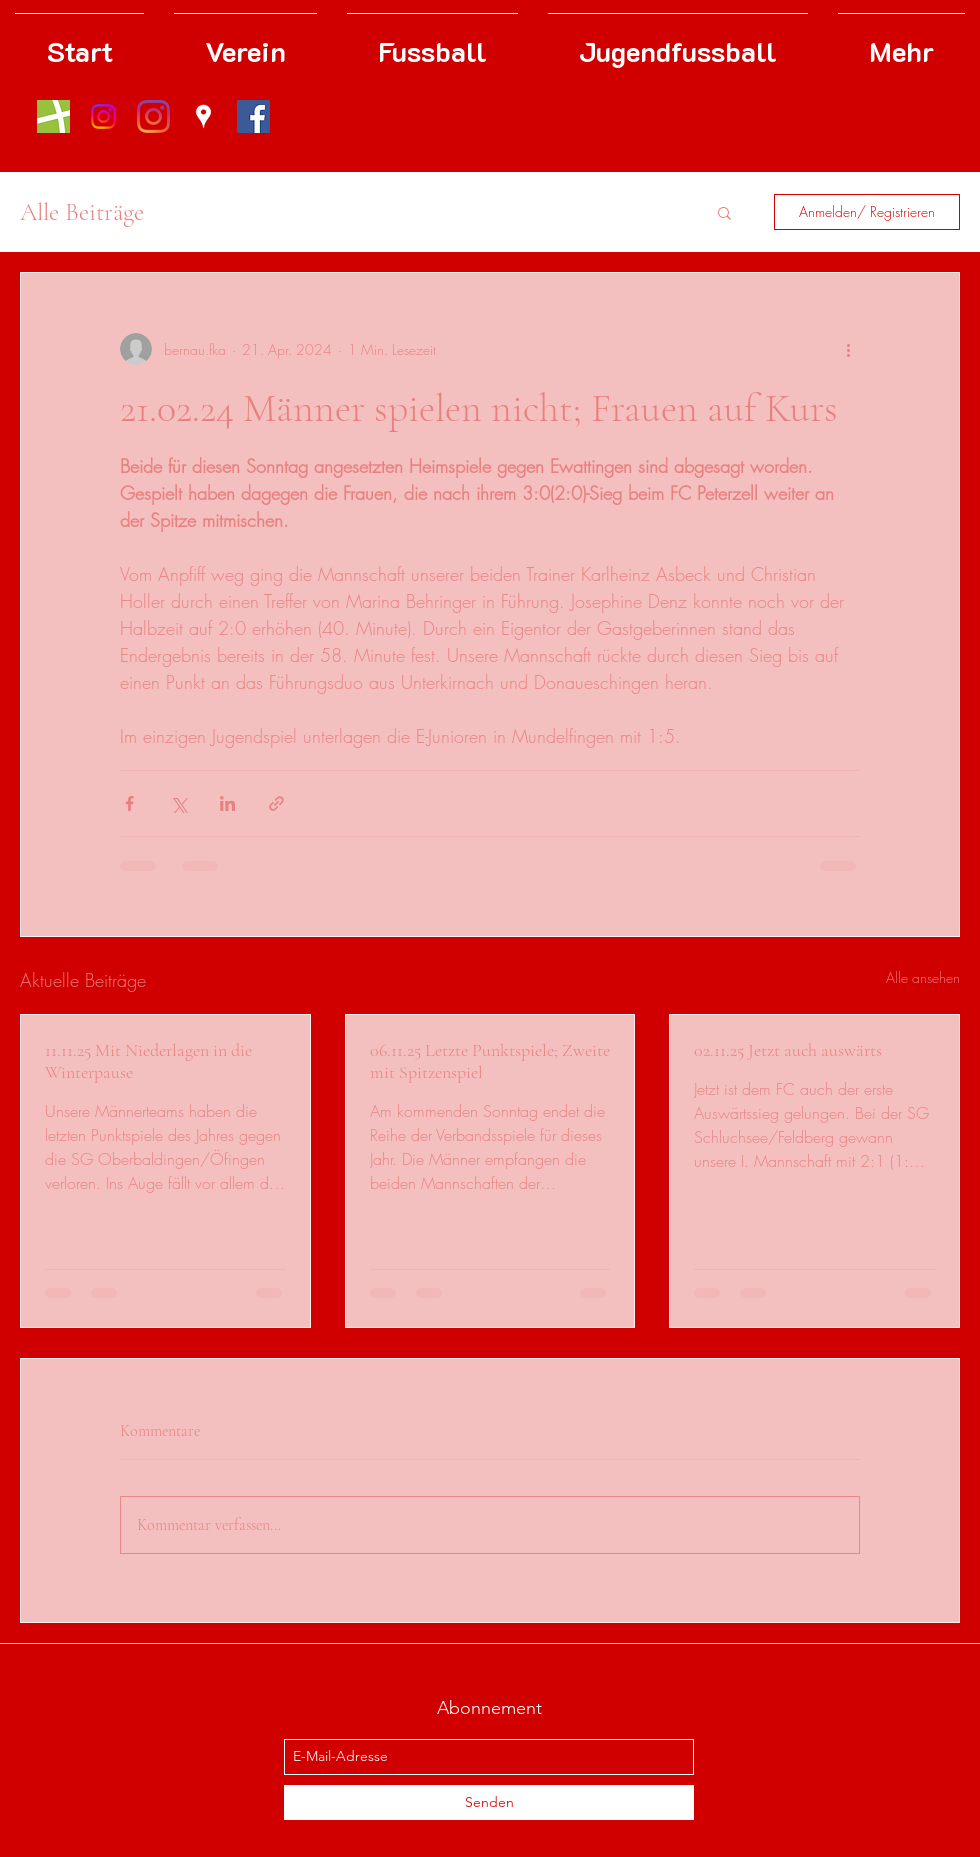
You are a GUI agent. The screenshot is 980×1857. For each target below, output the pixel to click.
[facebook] (253, 116)
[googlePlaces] (203, 116)
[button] (724, 212)
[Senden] (489, 1802)
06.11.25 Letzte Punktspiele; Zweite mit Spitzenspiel (490, 1061)
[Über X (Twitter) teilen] (178, 803)
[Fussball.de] (53, 116)
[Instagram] (153, 116)
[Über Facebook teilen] (129, 803)
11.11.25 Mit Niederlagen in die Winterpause (148, 1061)
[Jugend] (103, 116)
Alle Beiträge (82, 212)
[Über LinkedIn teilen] (227, 803)
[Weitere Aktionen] (848, 349)
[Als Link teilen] (276, 803)
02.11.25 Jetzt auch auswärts (788, 1050)
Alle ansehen (923, 977)
